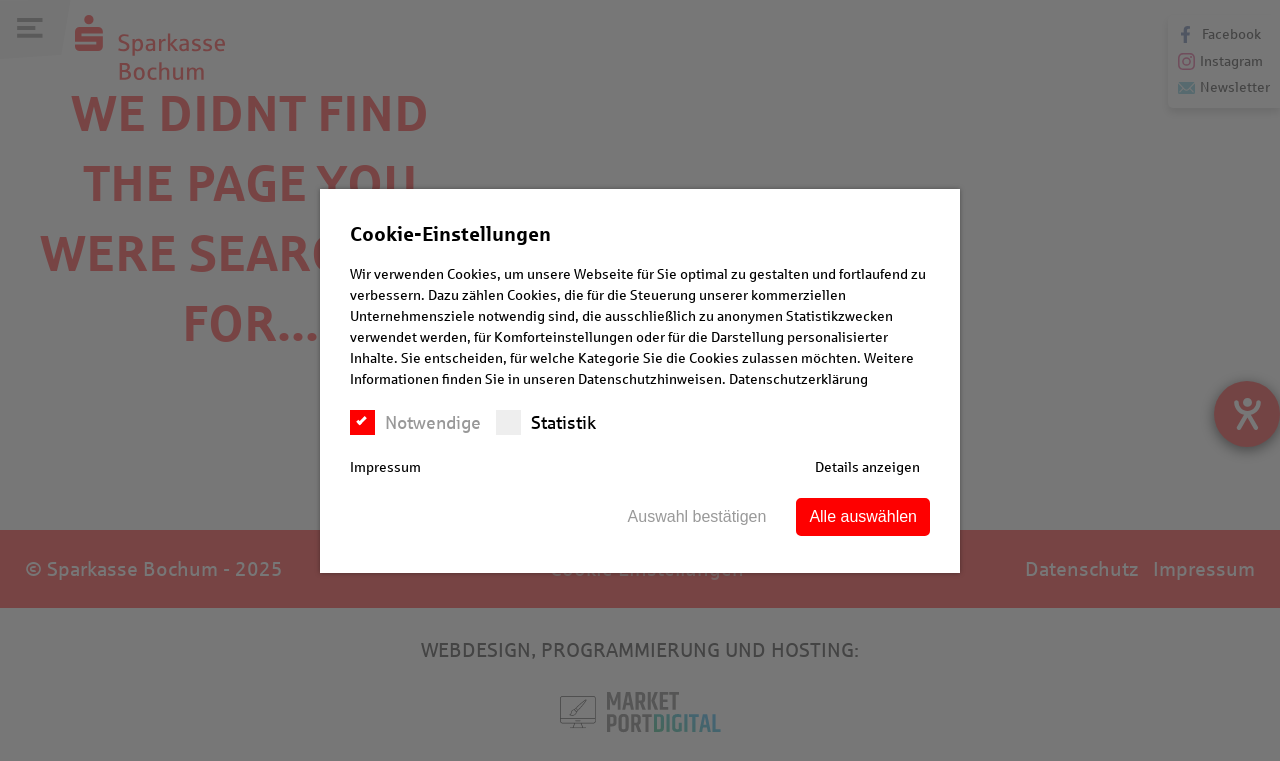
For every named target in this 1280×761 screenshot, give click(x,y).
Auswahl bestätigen (697, 516)
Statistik (546, 422)
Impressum (385, 467)
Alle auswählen (863, 516)
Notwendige (415, 422)
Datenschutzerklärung (798, 379)
